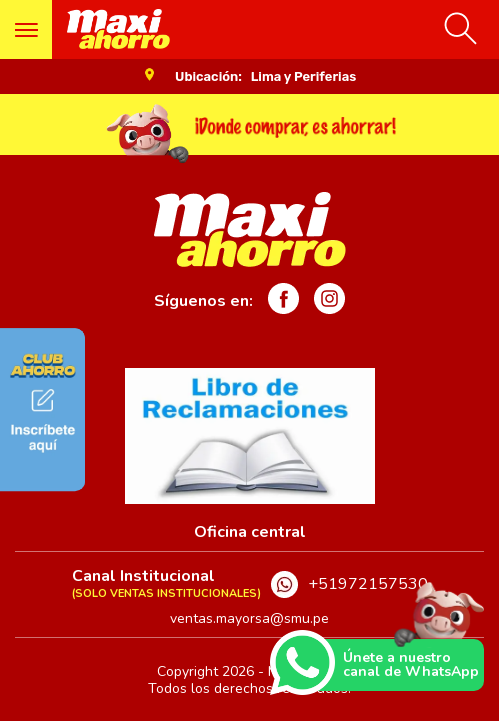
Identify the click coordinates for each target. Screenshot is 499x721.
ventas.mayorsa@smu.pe (249, 618)
